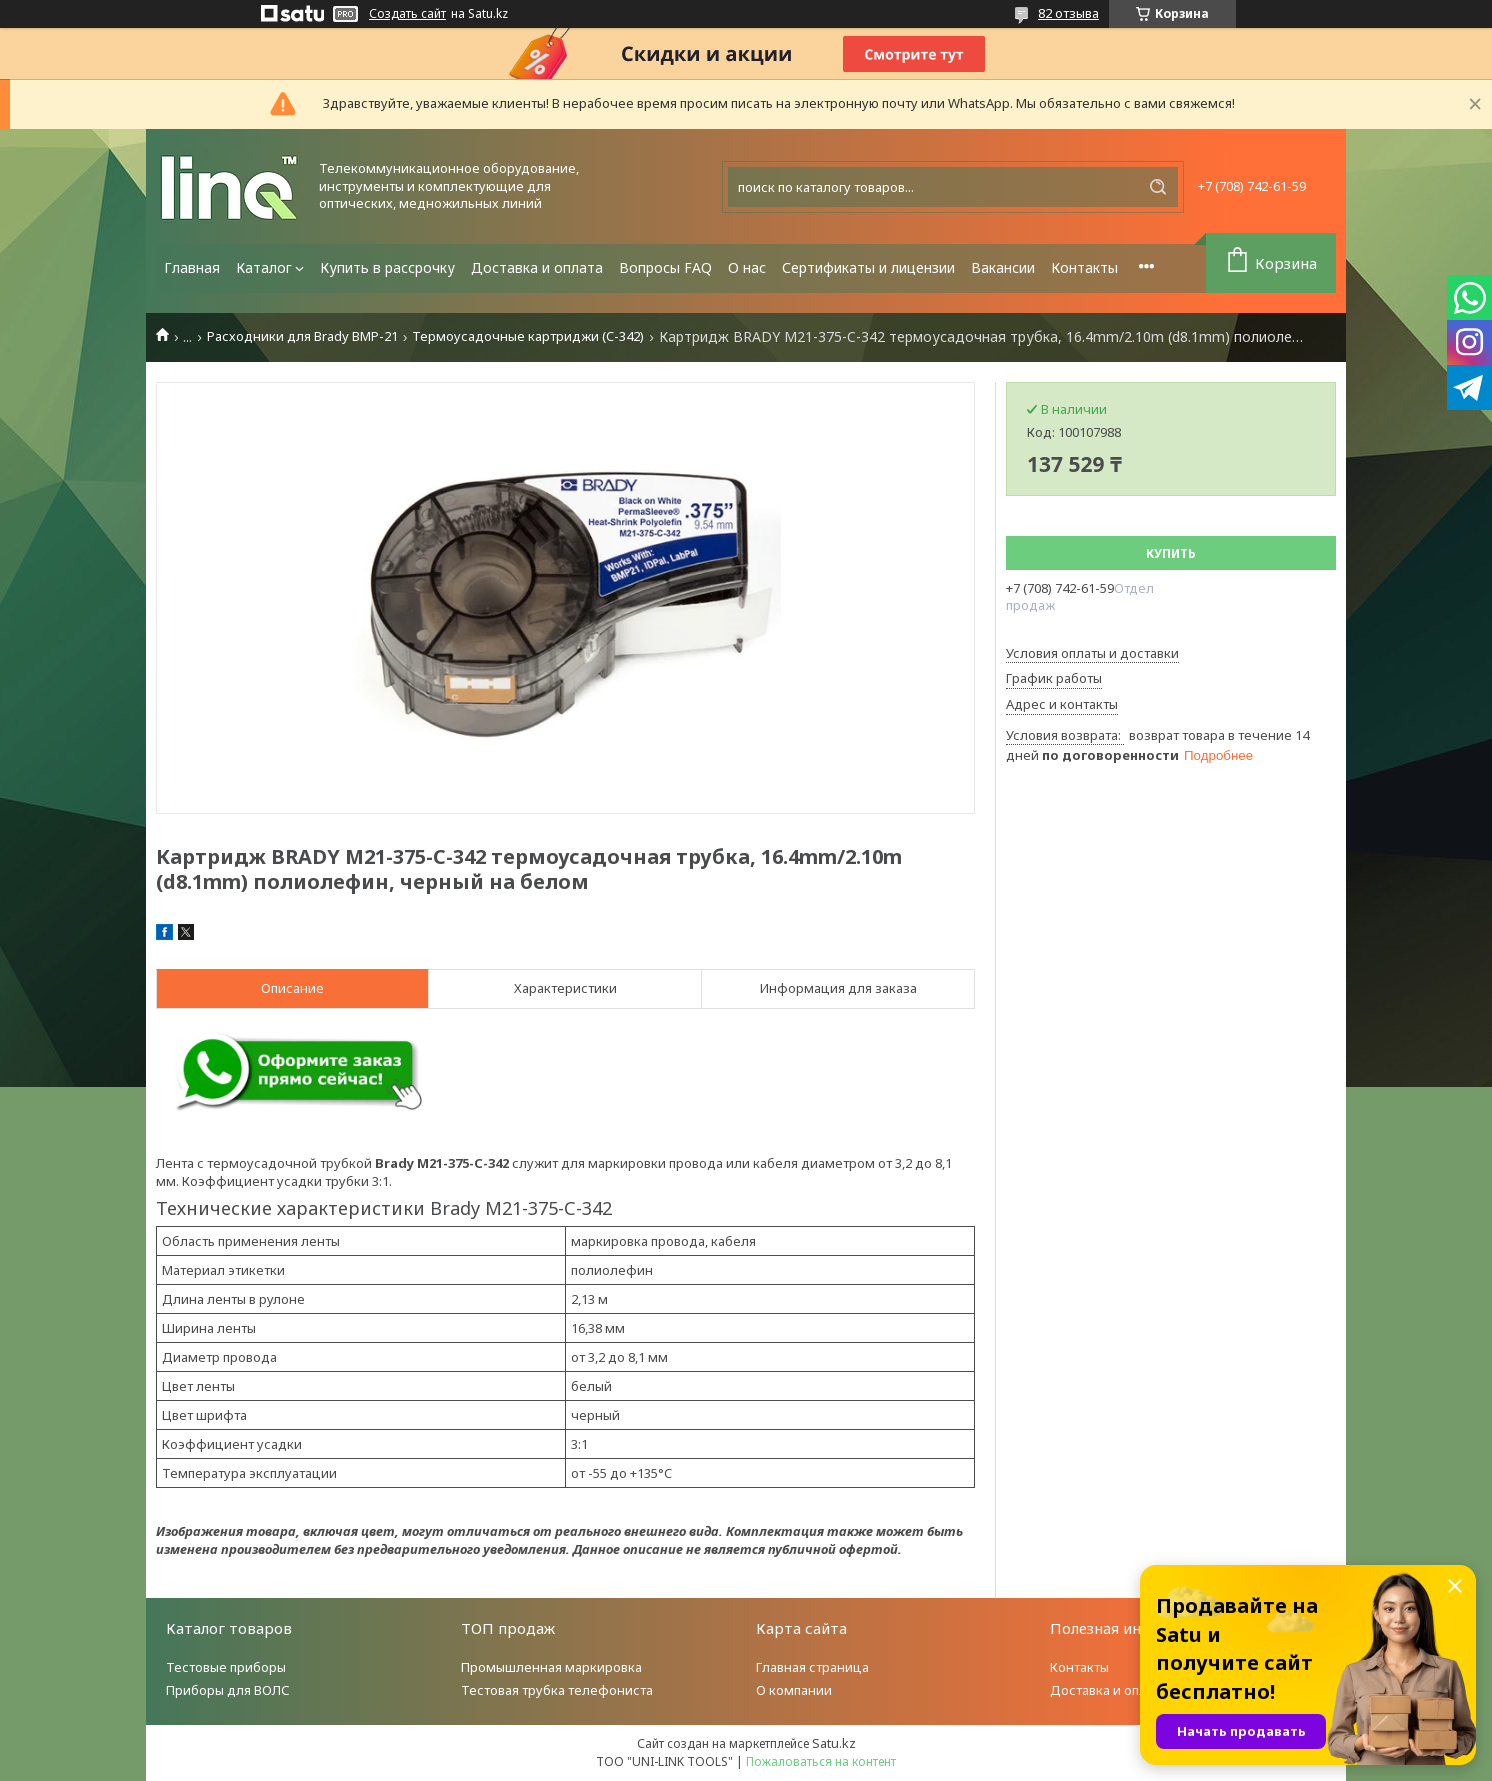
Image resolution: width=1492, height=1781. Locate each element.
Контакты (1084, 267)
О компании (794, 1690)
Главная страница (812, 1667)
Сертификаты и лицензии (868, 267)
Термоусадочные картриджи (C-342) (528, 336)
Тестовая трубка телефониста (557, 1690)
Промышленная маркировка (551, 1667)
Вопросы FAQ (665, 267)
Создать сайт (407, 14)
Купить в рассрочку (387, 267)
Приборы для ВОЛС (228, 1690)
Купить (1171, 553)
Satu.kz (834, 1743)
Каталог (264, 267)
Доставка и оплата (537, 267)
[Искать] (1158, 187)
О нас (747, 267)
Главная (192, 267)
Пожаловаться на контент (821, 1761)
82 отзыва (1068, 13)
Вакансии (1003, 267)
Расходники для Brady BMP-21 (302, 336)
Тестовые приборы (226, 1667)
